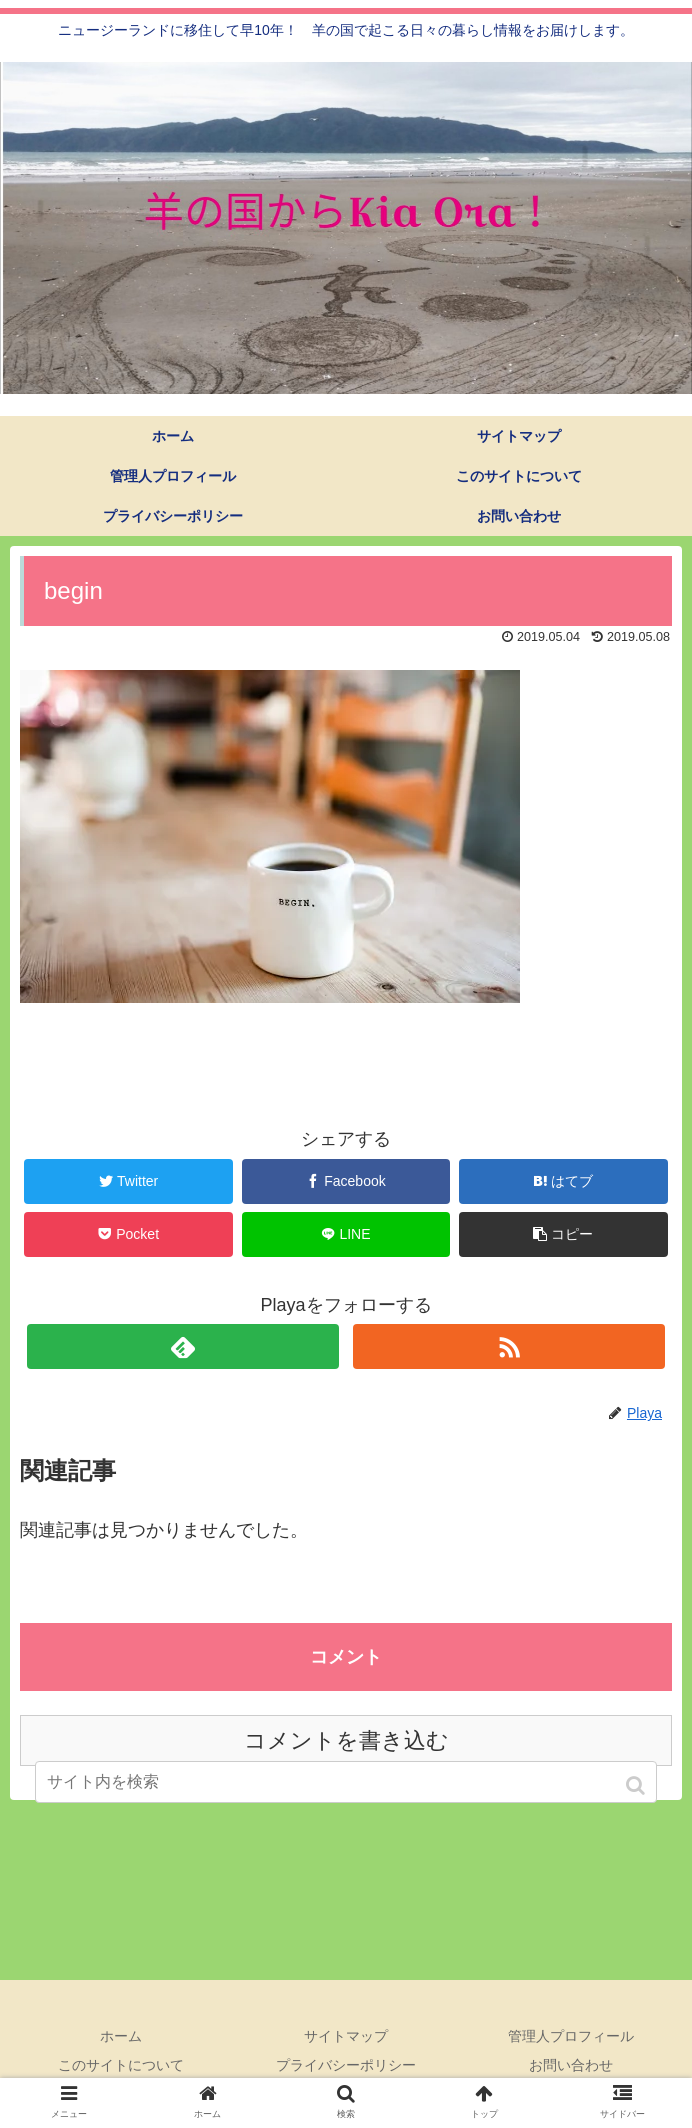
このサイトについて (121, 2065)
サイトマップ (346, 2036)
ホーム (121, 2036)
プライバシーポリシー (346, 2065)
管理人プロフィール (571, 2036)
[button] (637, 1785)
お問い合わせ (571, 2065)
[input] (346, 1782)
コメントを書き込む (346, 1740)
